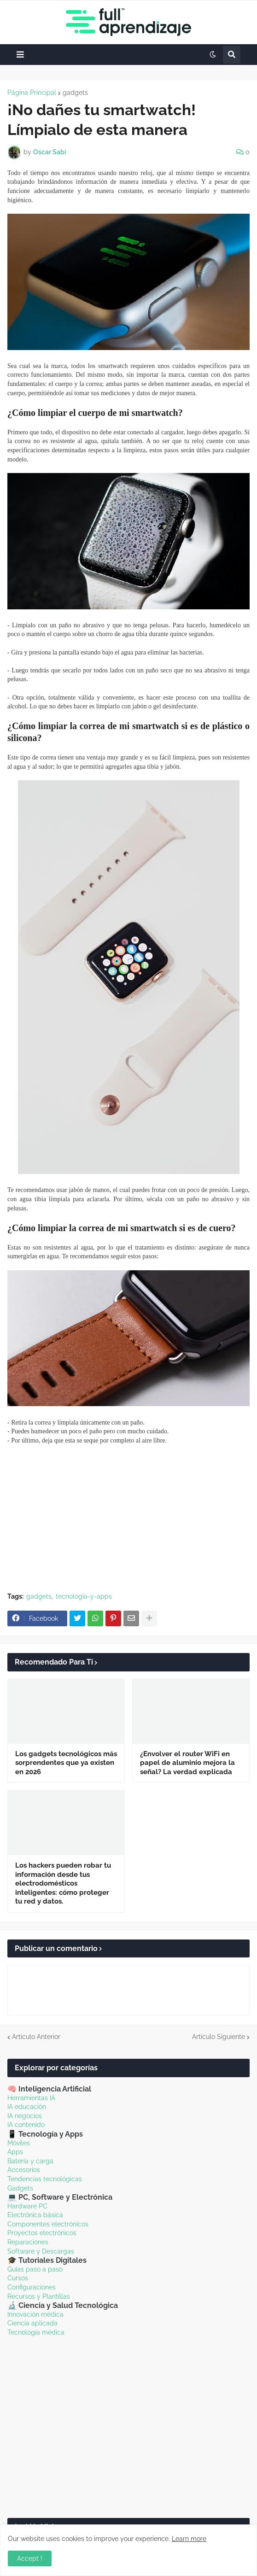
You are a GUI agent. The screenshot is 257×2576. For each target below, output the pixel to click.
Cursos (17, 2278)
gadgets (75, 92)
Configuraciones (31, 2287)
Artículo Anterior (36, 2036)
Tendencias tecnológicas (44, 2179)
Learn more (189, 2538)
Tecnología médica (35, 2332)
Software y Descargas (40, 2251)
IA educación (26, 2106)
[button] (20, 54)
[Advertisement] (128, 1518)
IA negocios (24, 2116)
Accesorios (23, 2169)
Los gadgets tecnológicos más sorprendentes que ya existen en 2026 (66, 1763)
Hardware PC (27, 2206)
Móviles (18, 2143)
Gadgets (20, 2188)
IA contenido (26, 2124)
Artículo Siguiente (218, 2036)
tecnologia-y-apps (84, 1596)
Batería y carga (30, 2161)
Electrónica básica (35, 2215)
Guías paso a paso (35, 2269)
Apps (15, 2151)
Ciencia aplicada (32, 2323)
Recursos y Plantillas (38, 2296)
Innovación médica (35, 2314)
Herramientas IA (31, 2098)
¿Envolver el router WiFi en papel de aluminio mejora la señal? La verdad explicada (187, 1763)
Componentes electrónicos (47, 2224)
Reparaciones (27, 2242)
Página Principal (31, 92)
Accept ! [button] (29, 2558)
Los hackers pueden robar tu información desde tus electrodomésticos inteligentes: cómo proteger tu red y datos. (63, 1883)
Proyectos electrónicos (41, 2233)
